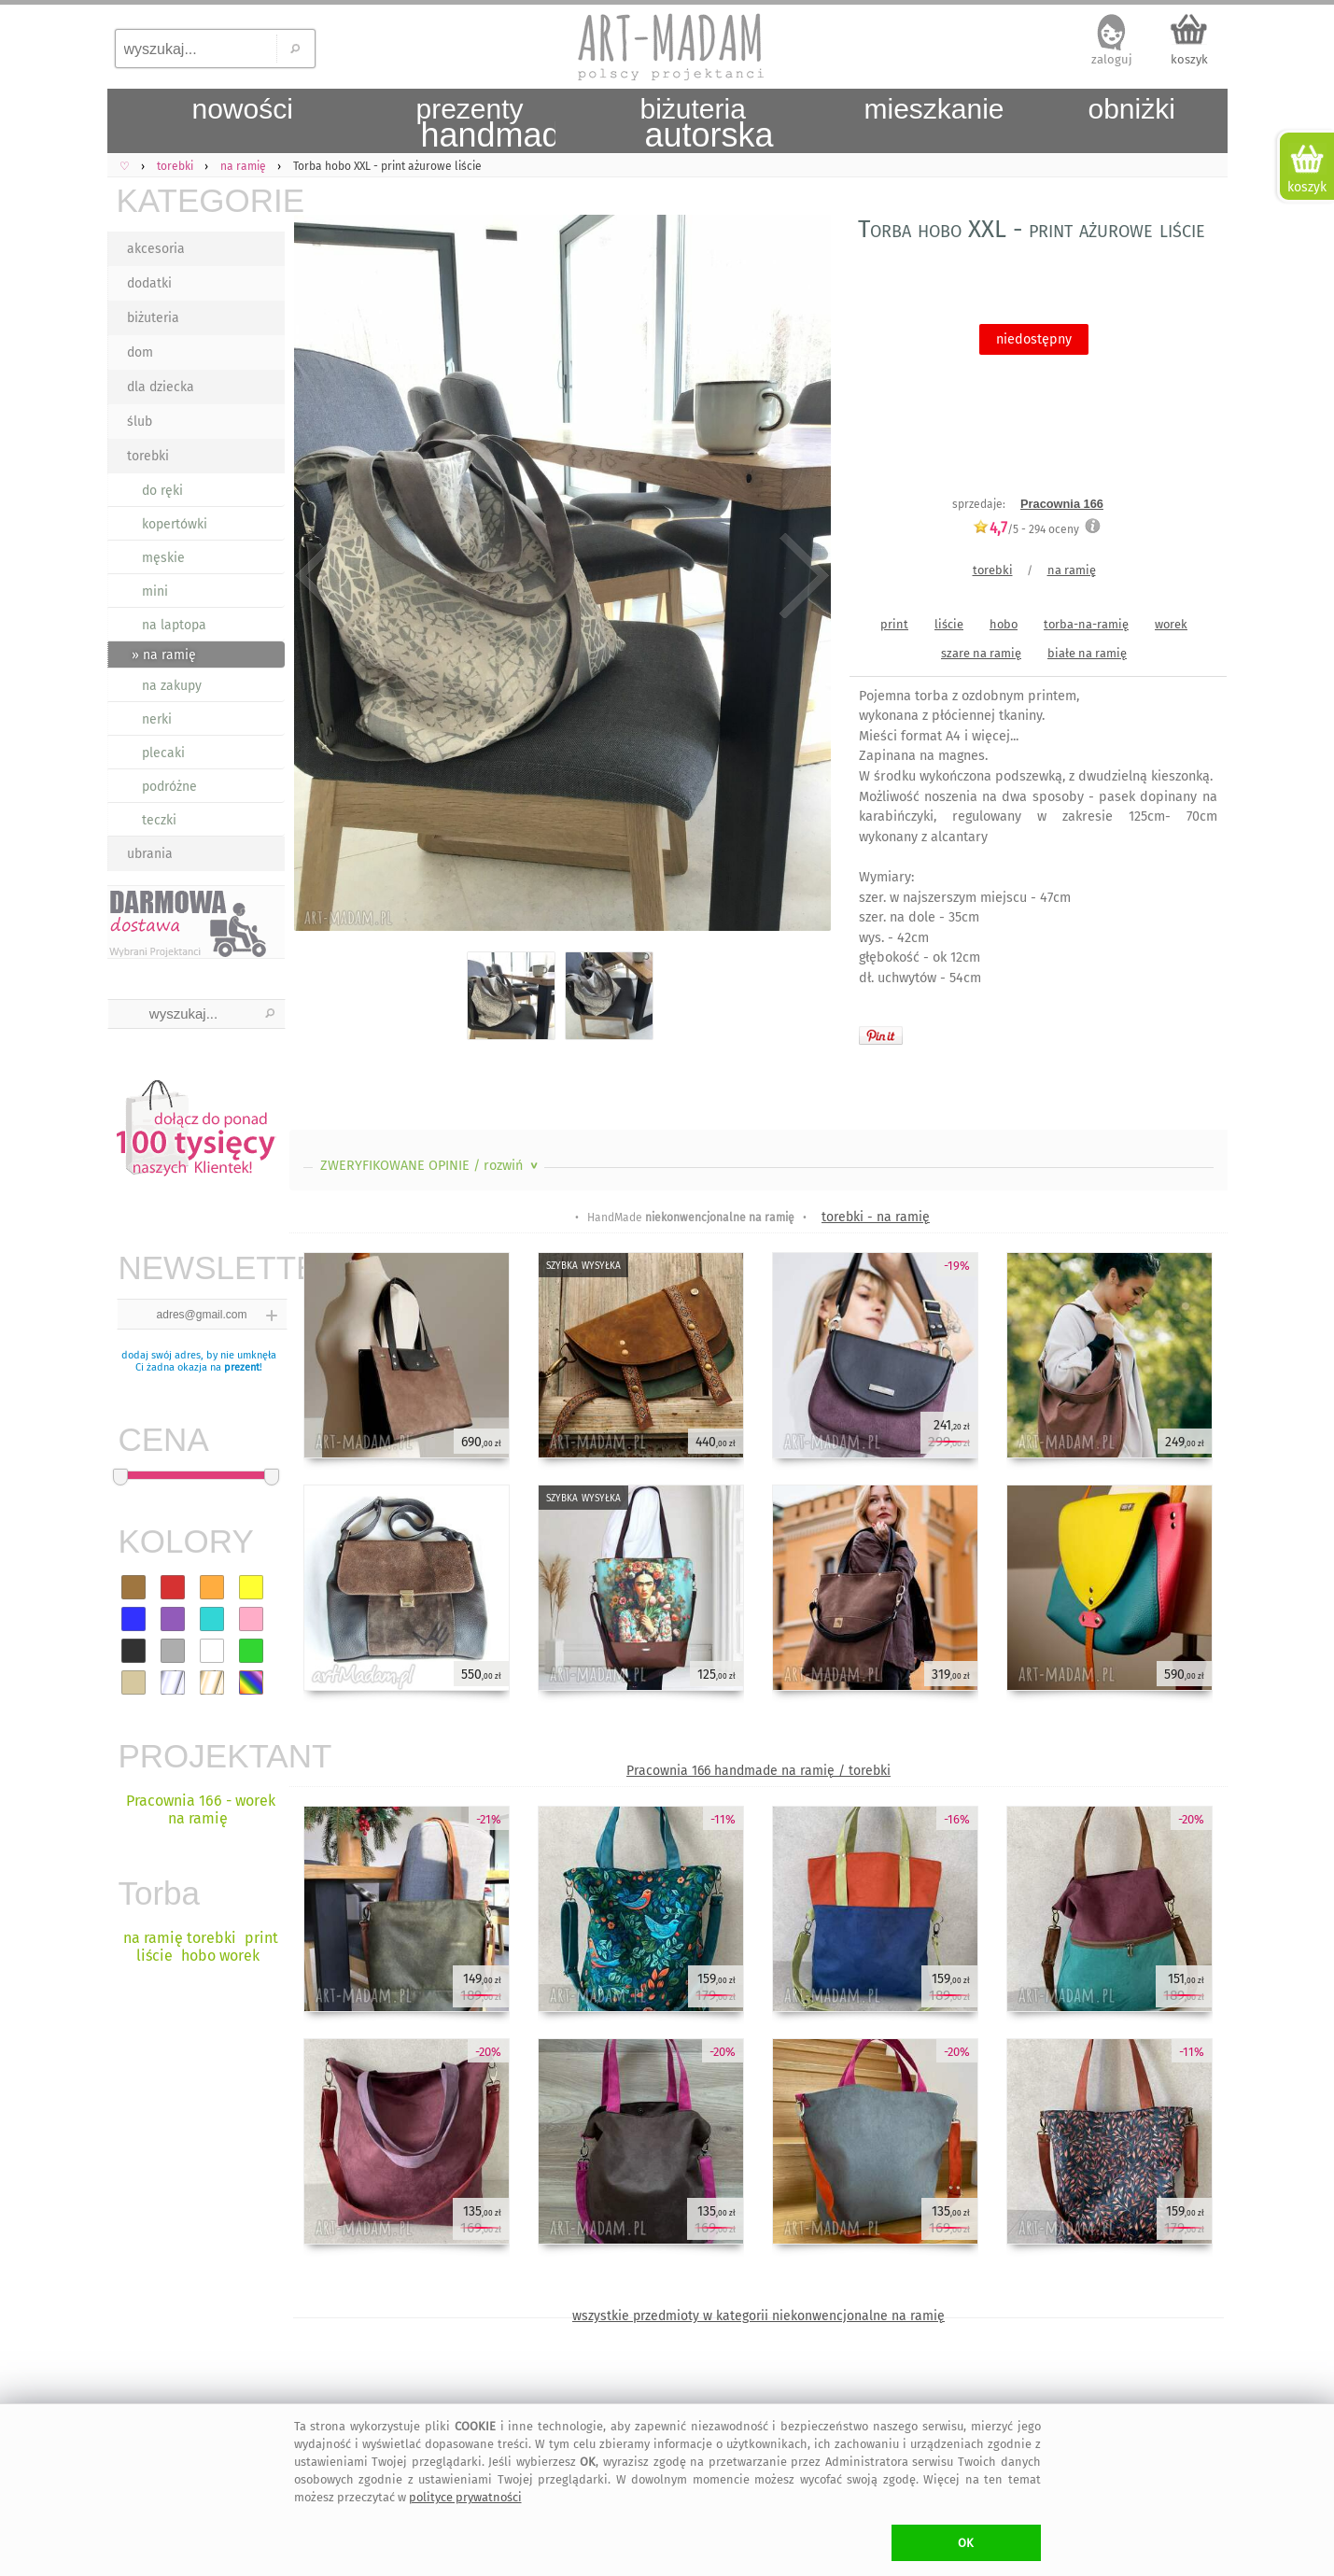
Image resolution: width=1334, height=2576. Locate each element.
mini (155, 591)
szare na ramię (981, 653)
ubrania (150, 854)
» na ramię (164, 655)
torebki (148, 456)
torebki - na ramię (875, 1217)
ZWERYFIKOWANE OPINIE (430, 1166)
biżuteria (153, 318)
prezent (242, 1367)
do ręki (162, 491)
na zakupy (172, 686)
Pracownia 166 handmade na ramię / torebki (758, 1771)
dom (140, 352)
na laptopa (174, 625)
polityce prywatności (465, 2497)
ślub (139, 421)
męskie (163, 558)
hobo (1004, 624)
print (894, 624)
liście (948, 624)
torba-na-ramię (1086, 624)
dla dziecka (160, 387)
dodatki (149, 283)
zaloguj (1111, 59)
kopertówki (174, 524)
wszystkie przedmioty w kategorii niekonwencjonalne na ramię (758, 2316)
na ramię (1071, 570)
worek (1171, 624)
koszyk (1189, 59)
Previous (319, 576)
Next (800, 576)
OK (966, 2543)
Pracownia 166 (1061, 504)
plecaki (163, 753)
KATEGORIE (201, 200)
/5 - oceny (1026, 529)
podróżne (169, 787)
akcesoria (156, 249)
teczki (159, 820)
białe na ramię (1087, 653)
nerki (157, 719)
